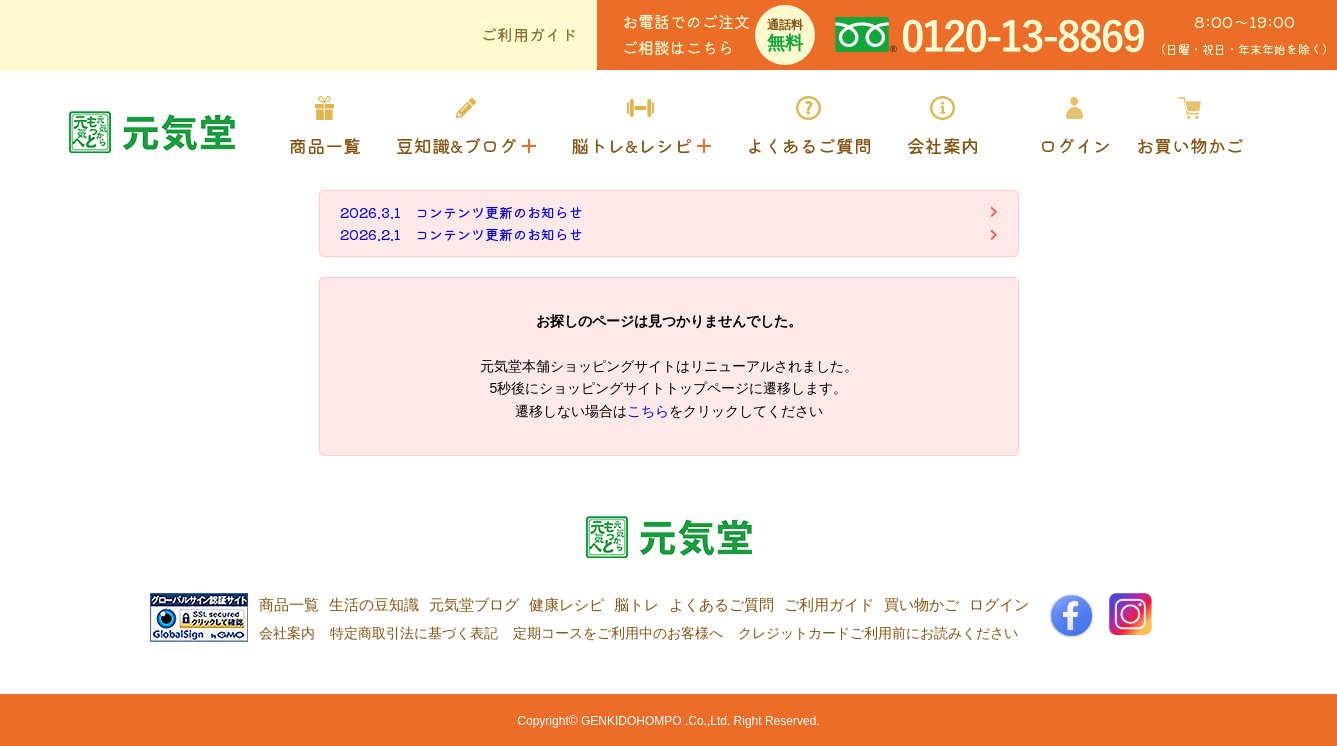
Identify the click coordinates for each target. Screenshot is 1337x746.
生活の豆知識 (374, 604)
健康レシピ (566, 604)
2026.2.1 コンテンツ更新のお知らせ (461, 234)
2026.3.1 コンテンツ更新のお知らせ (461, 212)
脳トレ (636, 604)
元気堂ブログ (474, 604)
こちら (648, 411)
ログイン (999, 604)
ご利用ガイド (529, 34)
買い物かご (921, 604)
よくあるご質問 (721, 604)
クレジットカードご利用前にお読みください (878, 633)
